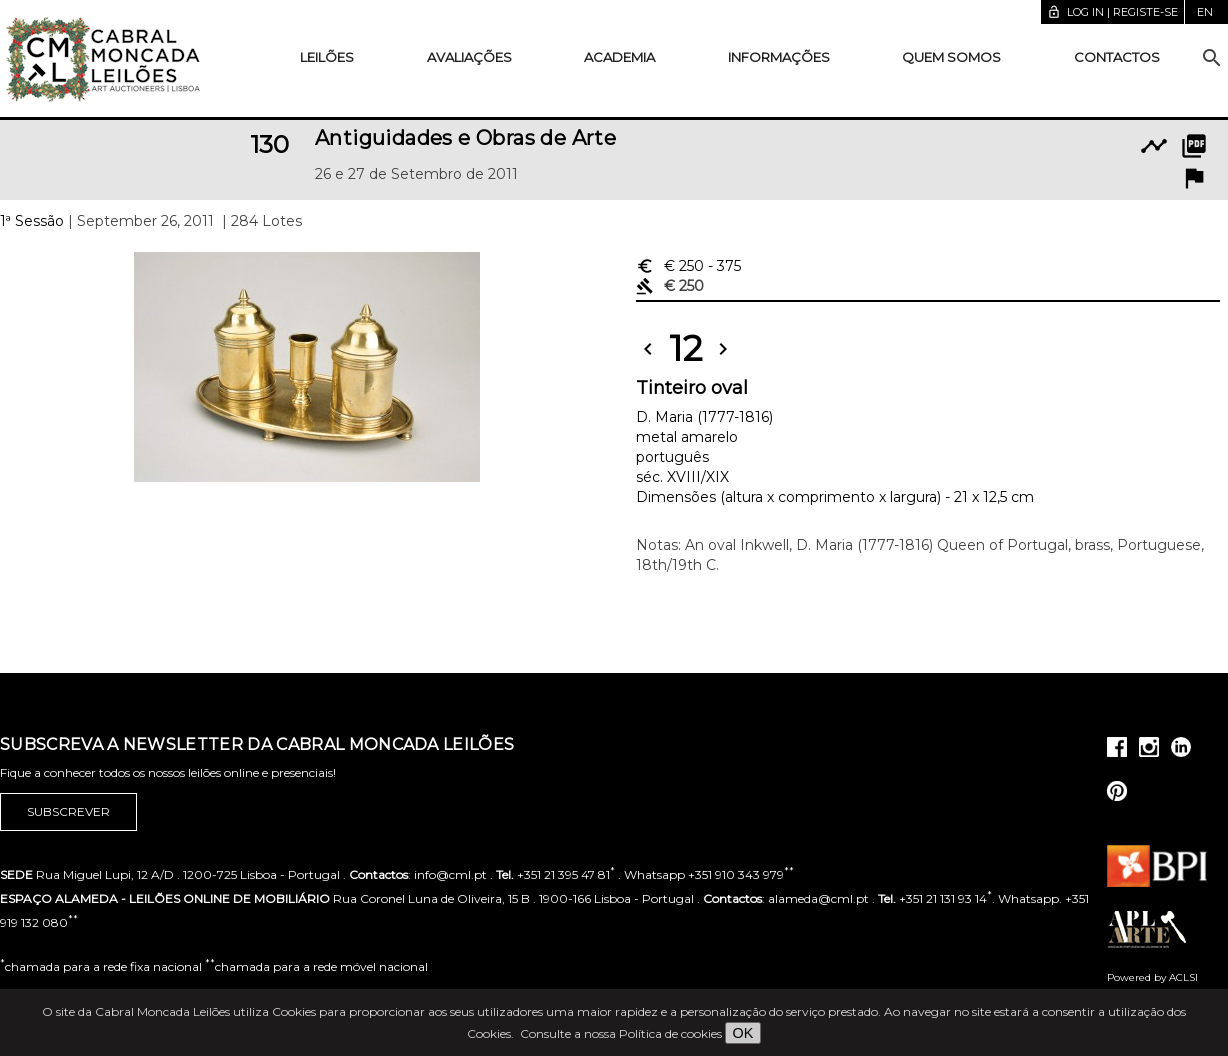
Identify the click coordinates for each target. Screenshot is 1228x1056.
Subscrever (68, 812)
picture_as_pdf (1194, 146)
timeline (1154, 146)
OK (743, 1033)
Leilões (327, 57)
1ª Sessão (32, 221)
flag (1194, 178)
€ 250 (688, 266)
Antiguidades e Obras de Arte (465, 138)
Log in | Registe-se (1112, 12)
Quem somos (951, 57)
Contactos (1117, 57)
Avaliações (469, 57)
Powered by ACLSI (1152, 977)
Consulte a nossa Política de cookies (621, 1033)
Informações (779, 57)
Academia (619, 57)
